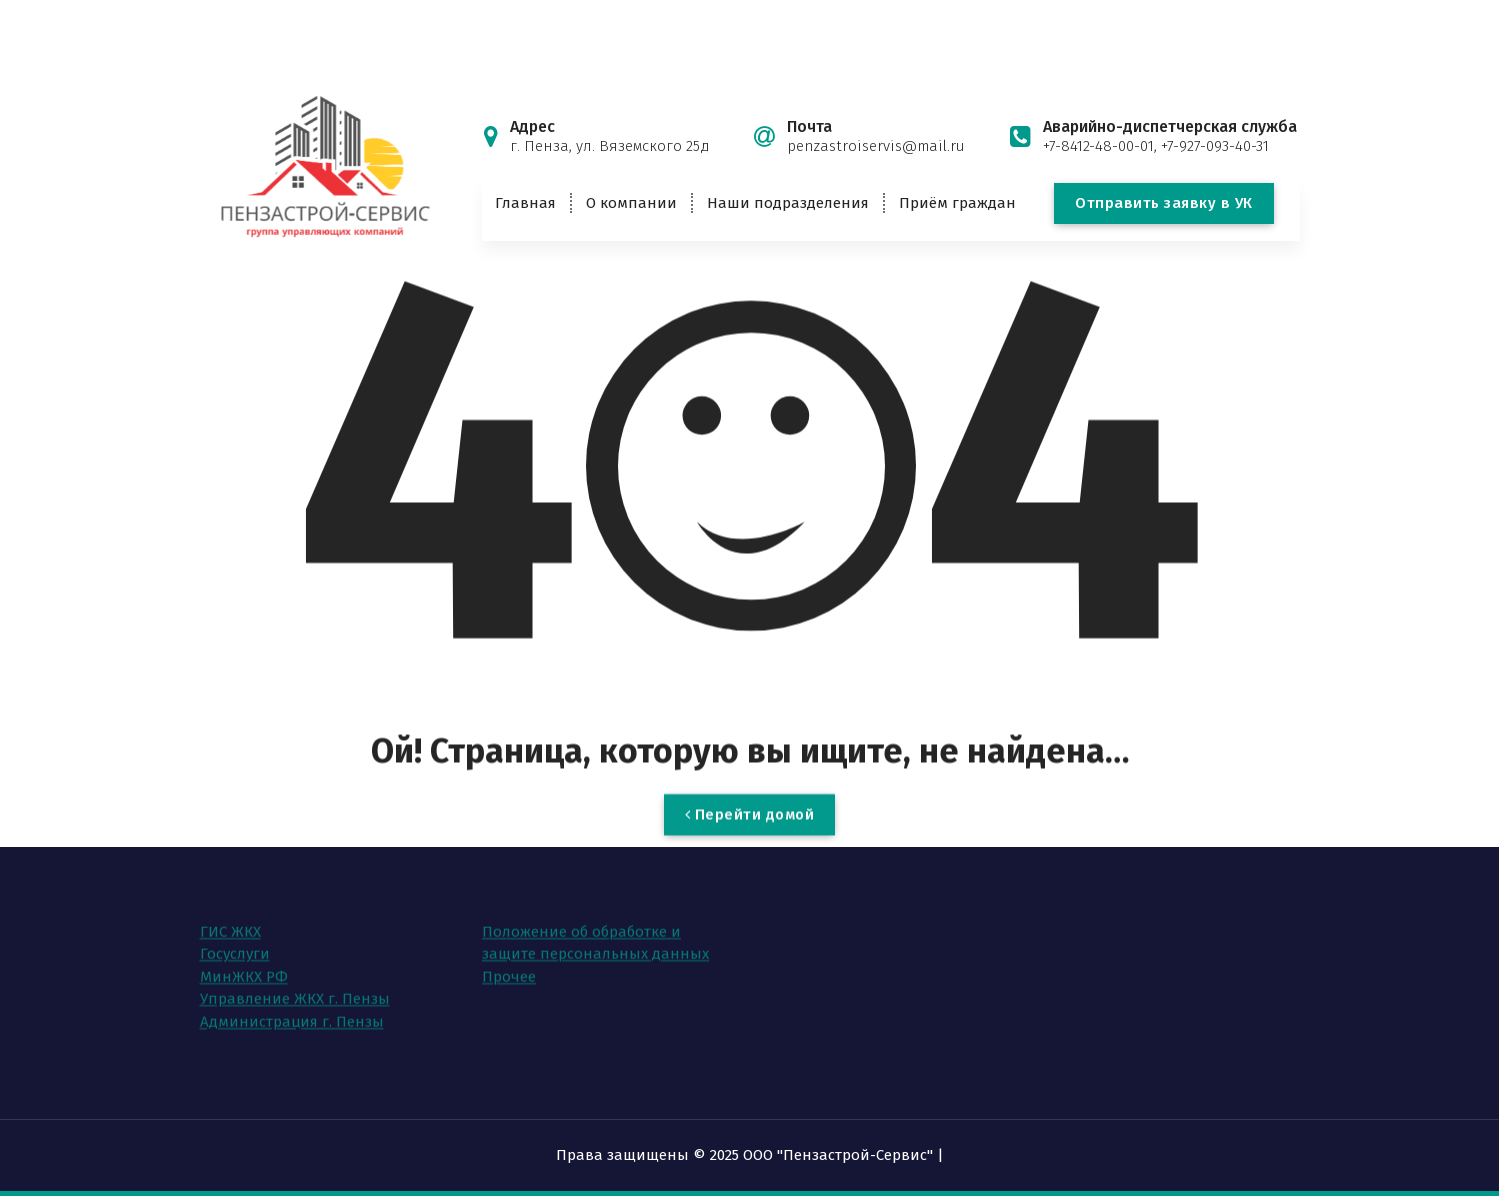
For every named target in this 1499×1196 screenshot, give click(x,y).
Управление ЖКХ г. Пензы (295, 967)
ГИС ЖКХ (230, 899)
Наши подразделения (788, 203)
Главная (525, 203)
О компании (631, 203)
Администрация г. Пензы (292, 989)
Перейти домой (750, 837)
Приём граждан (957, 203)
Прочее (509, 944)
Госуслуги (235, 922)
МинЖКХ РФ (244, 944)
